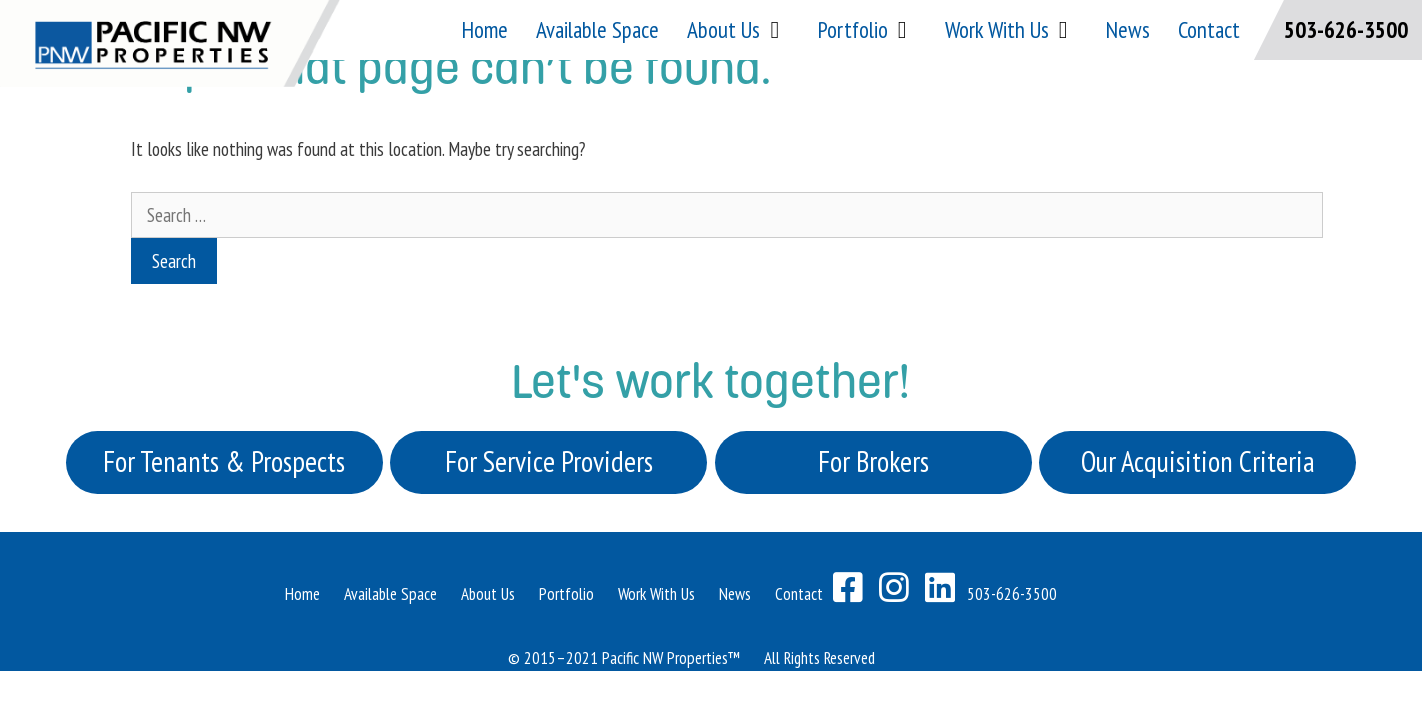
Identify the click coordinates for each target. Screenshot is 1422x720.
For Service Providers (549, 461)
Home (485, 29)
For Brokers (873, 461)
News (1128, 29)
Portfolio (867, 30)
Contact (1209, 29)
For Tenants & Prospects (224, 461)
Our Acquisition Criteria (1198, 461)
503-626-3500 (1346, 29)
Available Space (597, 29)
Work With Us (1011, 30)
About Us (738, 30)
